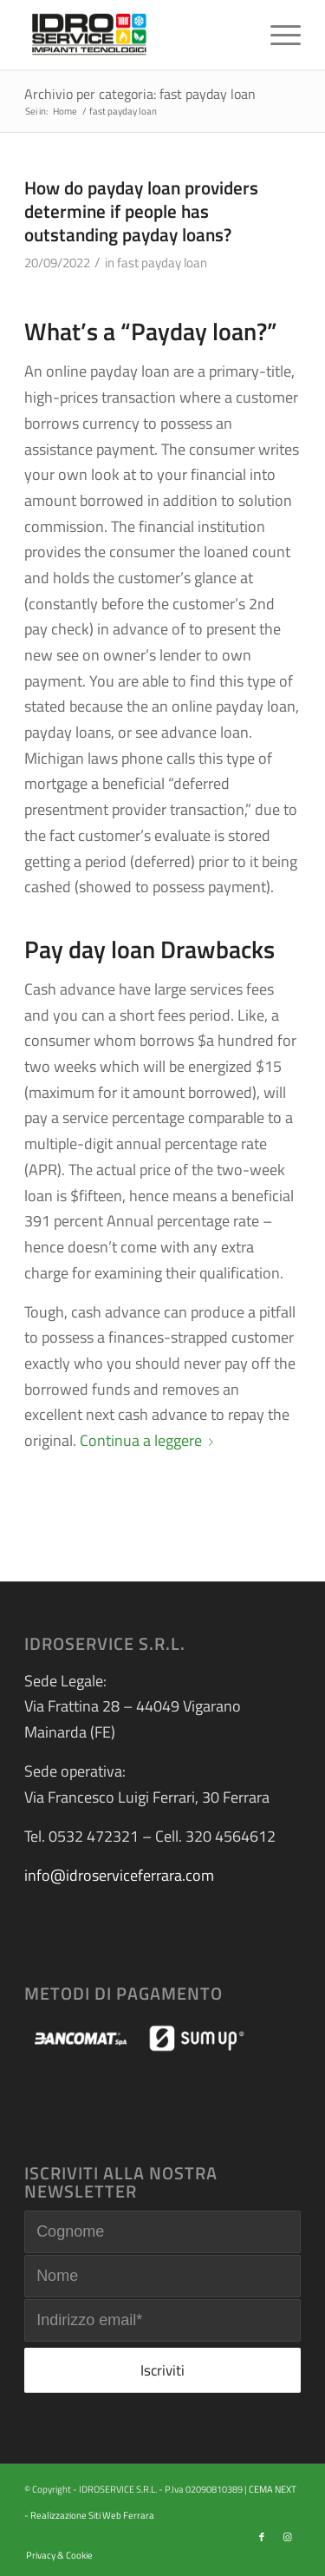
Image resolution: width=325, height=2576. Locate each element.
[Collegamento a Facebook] (262, 2537)
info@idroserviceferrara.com (119, 1875)
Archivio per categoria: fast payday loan (140, 93)
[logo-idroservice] (134, 34)
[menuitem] (277, 34)
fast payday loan (162, 263)
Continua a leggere (150, 1440)
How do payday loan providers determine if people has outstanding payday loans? (141, 211)
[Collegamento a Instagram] (288, 2537)
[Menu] (277, 34)
